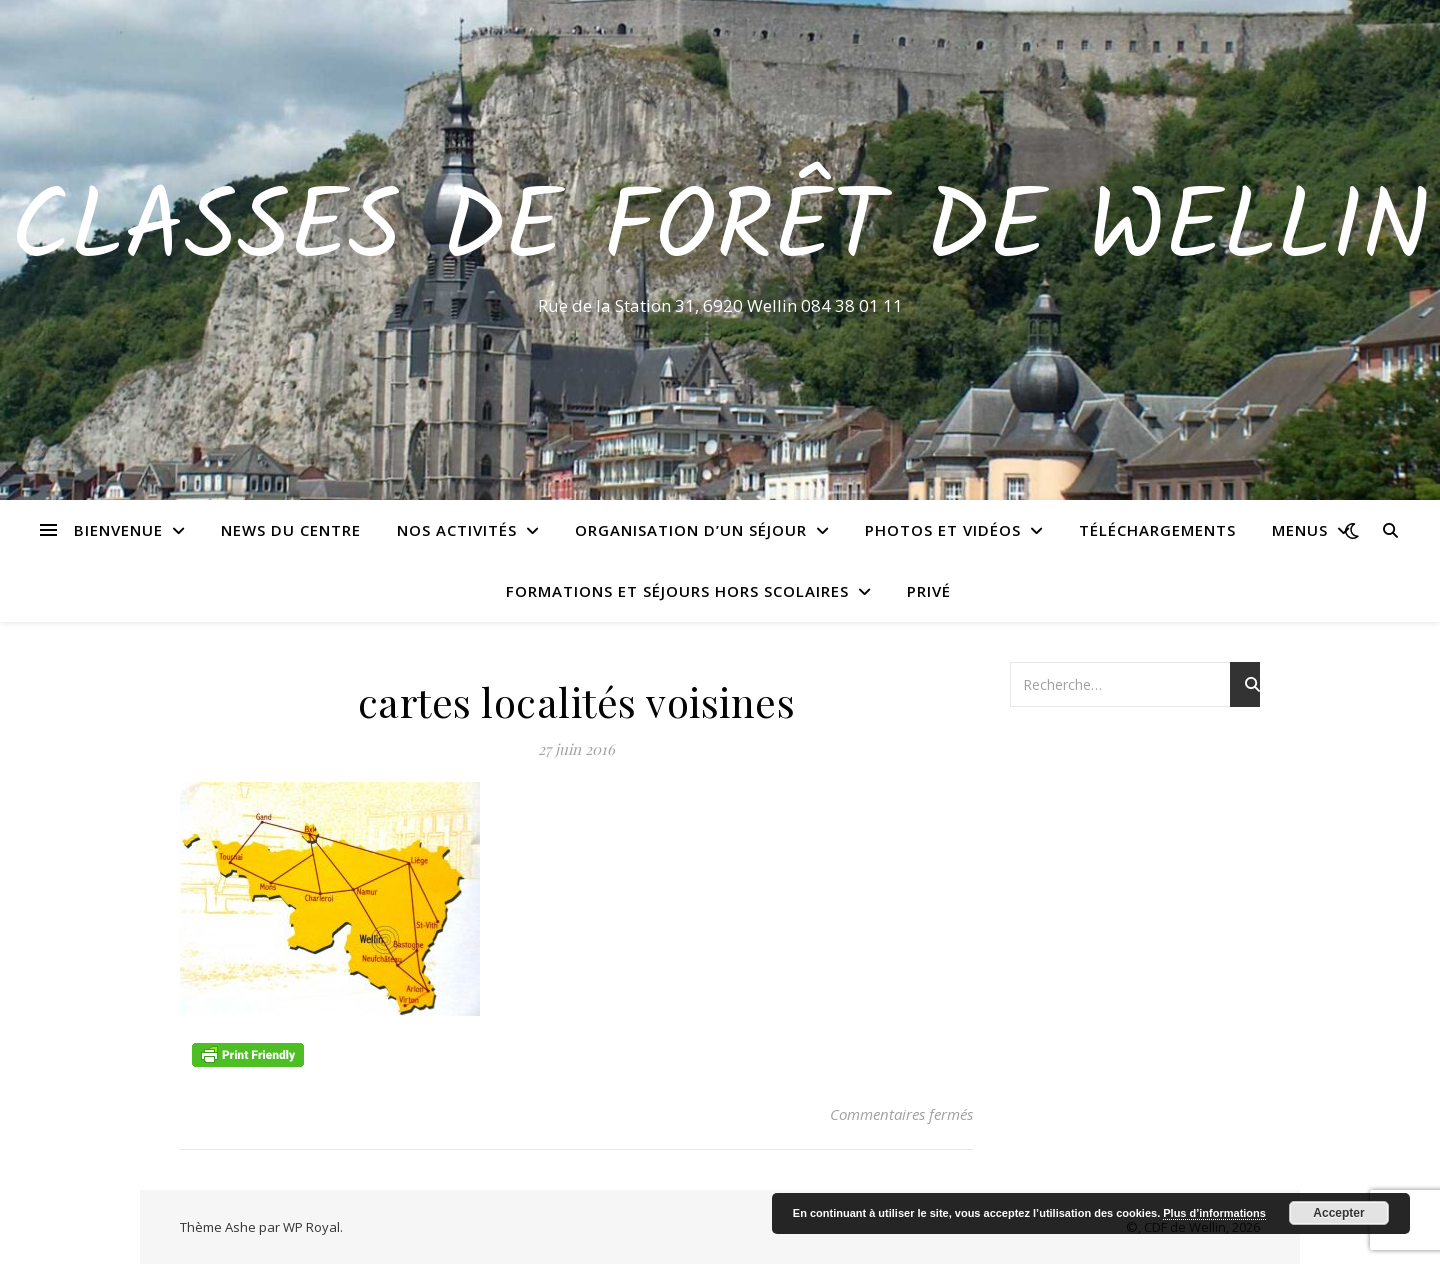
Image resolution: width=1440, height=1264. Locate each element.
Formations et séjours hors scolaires (677, 591)
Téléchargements (1157, 530)
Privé (929, 591)
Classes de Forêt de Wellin (720, 232)
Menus (1300, 530)
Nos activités (457, 530)
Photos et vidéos (943, 530)
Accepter (1338, 1213)
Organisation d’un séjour (691, 530)
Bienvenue (118, 530)
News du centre (291, 530)
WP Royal (311, 1227)
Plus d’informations (1214, 1213)
